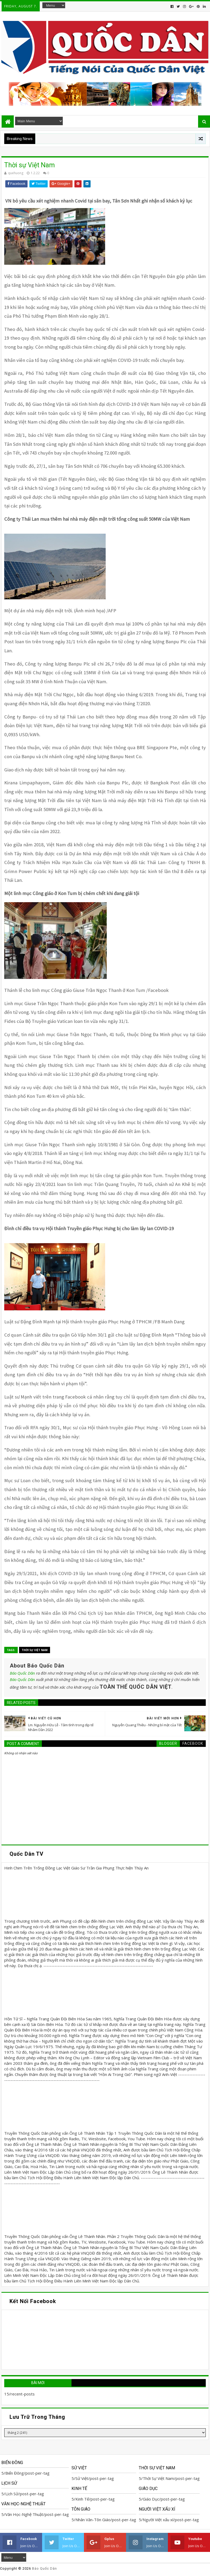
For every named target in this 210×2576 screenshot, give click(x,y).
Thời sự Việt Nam (29, 165)
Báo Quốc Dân (22, 1673)
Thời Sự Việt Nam (34, 1650)
